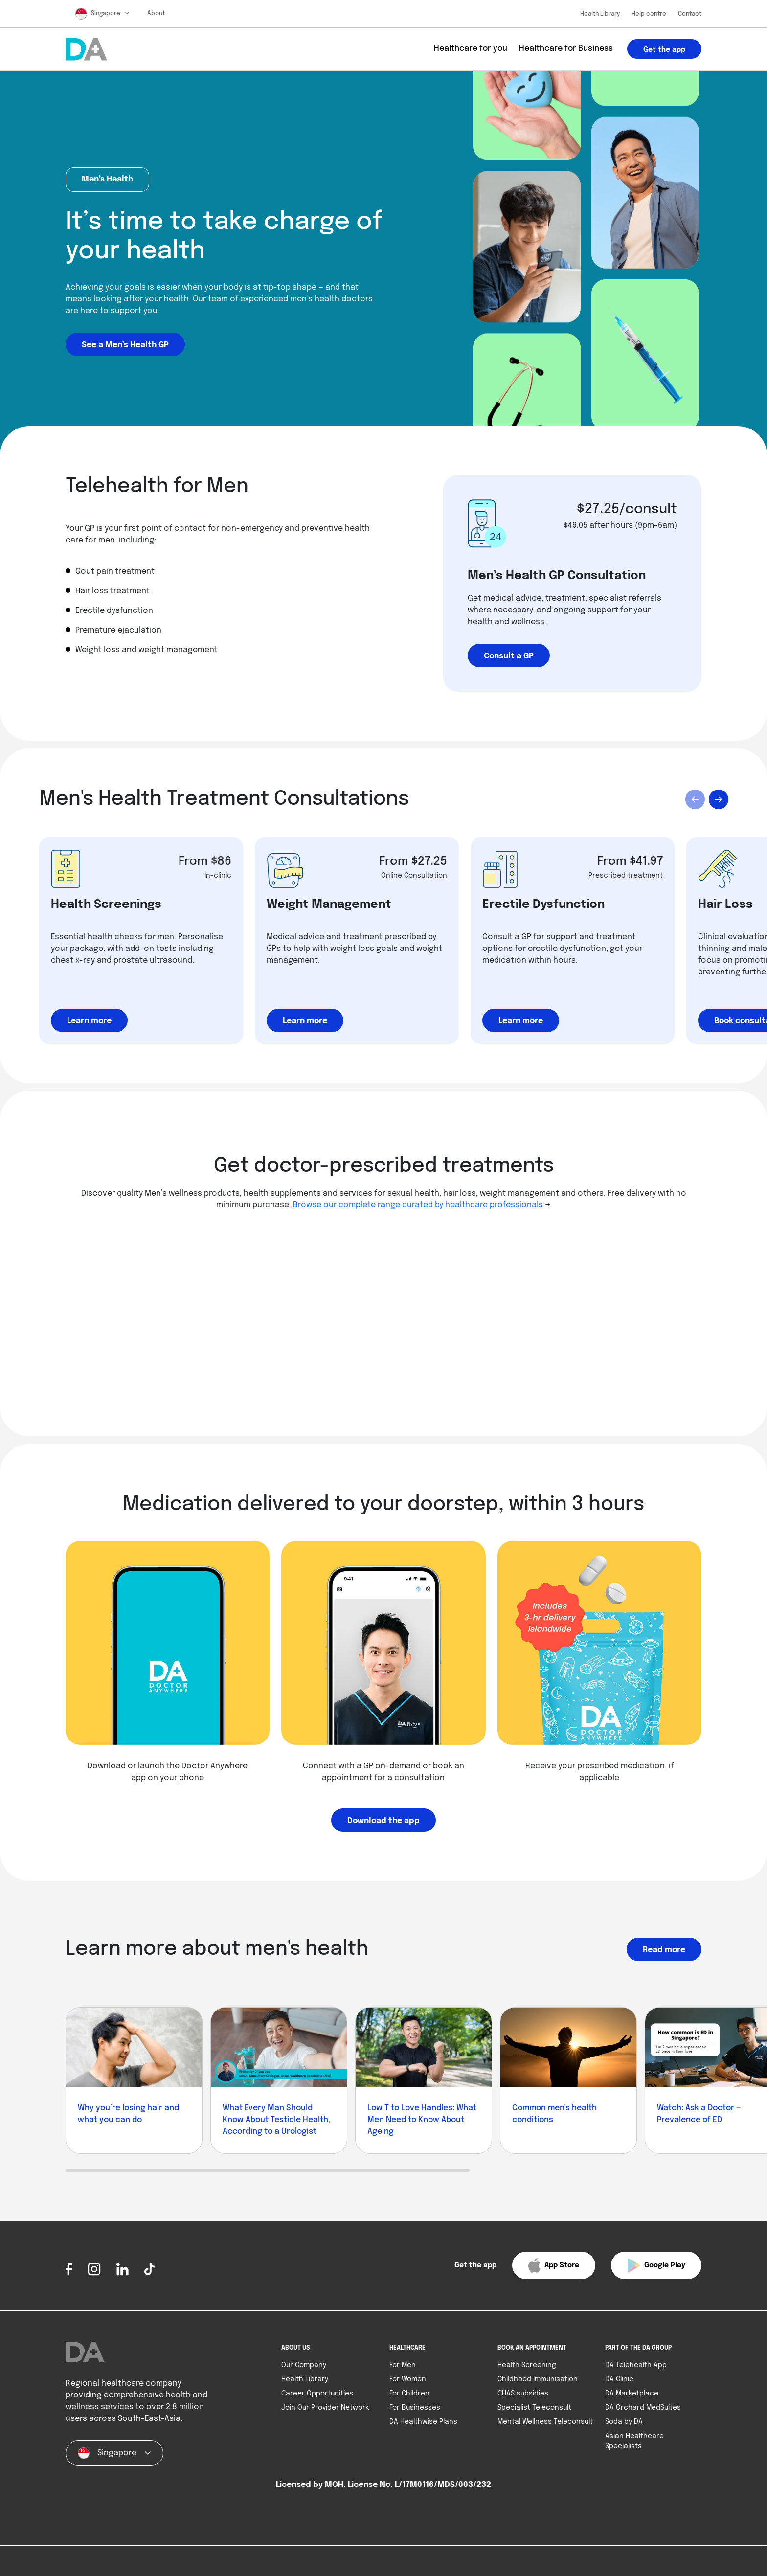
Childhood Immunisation (537, 2379)
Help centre (649, 14)
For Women (407, 2379)
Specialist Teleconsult (534, 2407)
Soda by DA (624, 2421)
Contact (689, 14)
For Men (402, 2365)
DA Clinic (619, 2379)
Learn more (89, 1021)
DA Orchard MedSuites (643, 2407)
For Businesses (414, 2407)
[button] (500, 2265)
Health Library (600, 14)
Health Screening (526, 2365)
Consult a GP (509, 656)
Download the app (383, 1821)
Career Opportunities (317, 2393)
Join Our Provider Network (325, 2407)
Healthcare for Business (566, 49)
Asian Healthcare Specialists (634, 2441)
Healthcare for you (470, 49)
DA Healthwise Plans (423, 2421)
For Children (409, 2393)
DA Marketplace (631, 2393)
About (156, 14)
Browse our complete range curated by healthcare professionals (418, 1205)
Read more (664, 1950)
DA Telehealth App (636, 2365)
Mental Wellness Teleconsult (545, 2421)
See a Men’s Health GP (125, 345)
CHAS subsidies (522, 2393)
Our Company (303, 2365)
